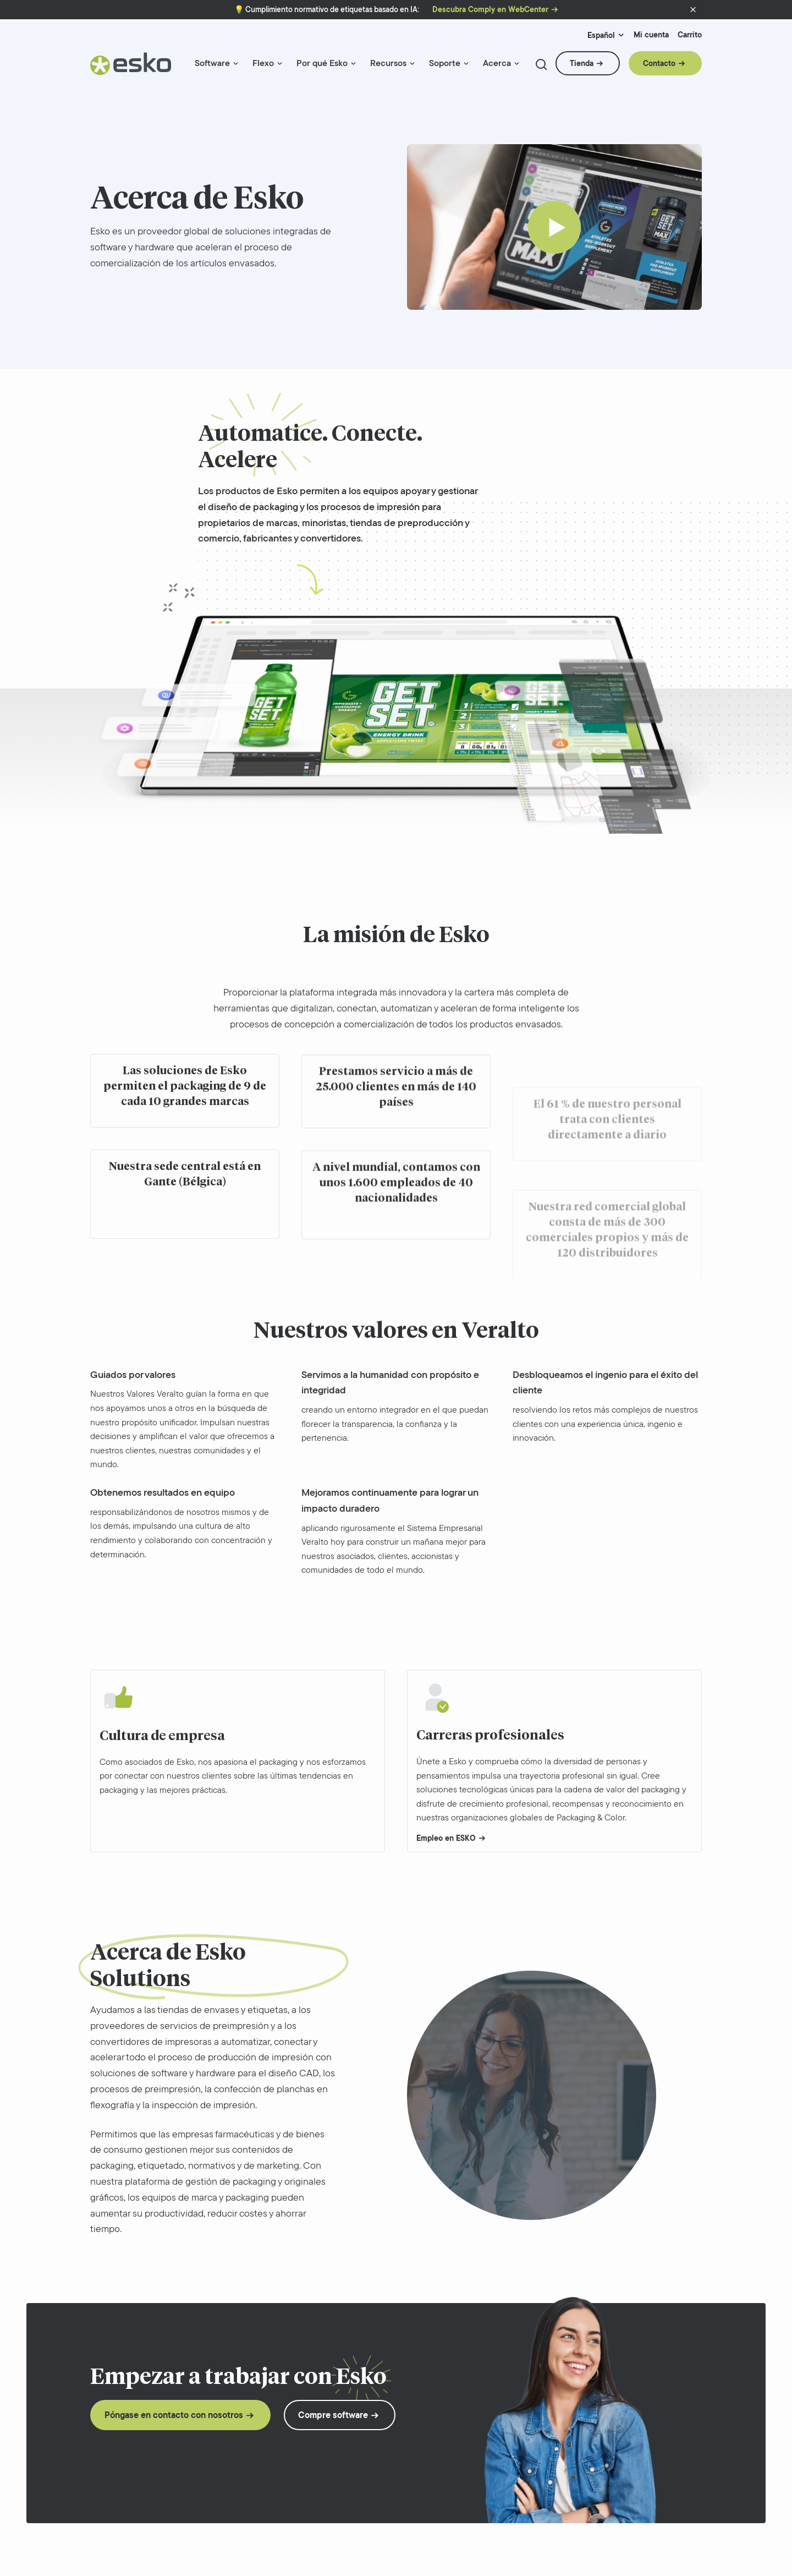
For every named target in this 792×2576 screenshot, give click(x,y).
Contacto (659, 63)
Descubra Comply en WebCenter (490, 9)
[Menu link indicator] (235, 63)
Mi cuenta (651, 35)
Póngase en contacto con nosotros (174, 2415)
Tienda (581, 63)
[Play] (554, 227)
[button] (693, 10)
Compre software (333, 2415)
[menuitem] (217, 68)
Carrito (690, 35)
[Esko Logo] (131, 68)
